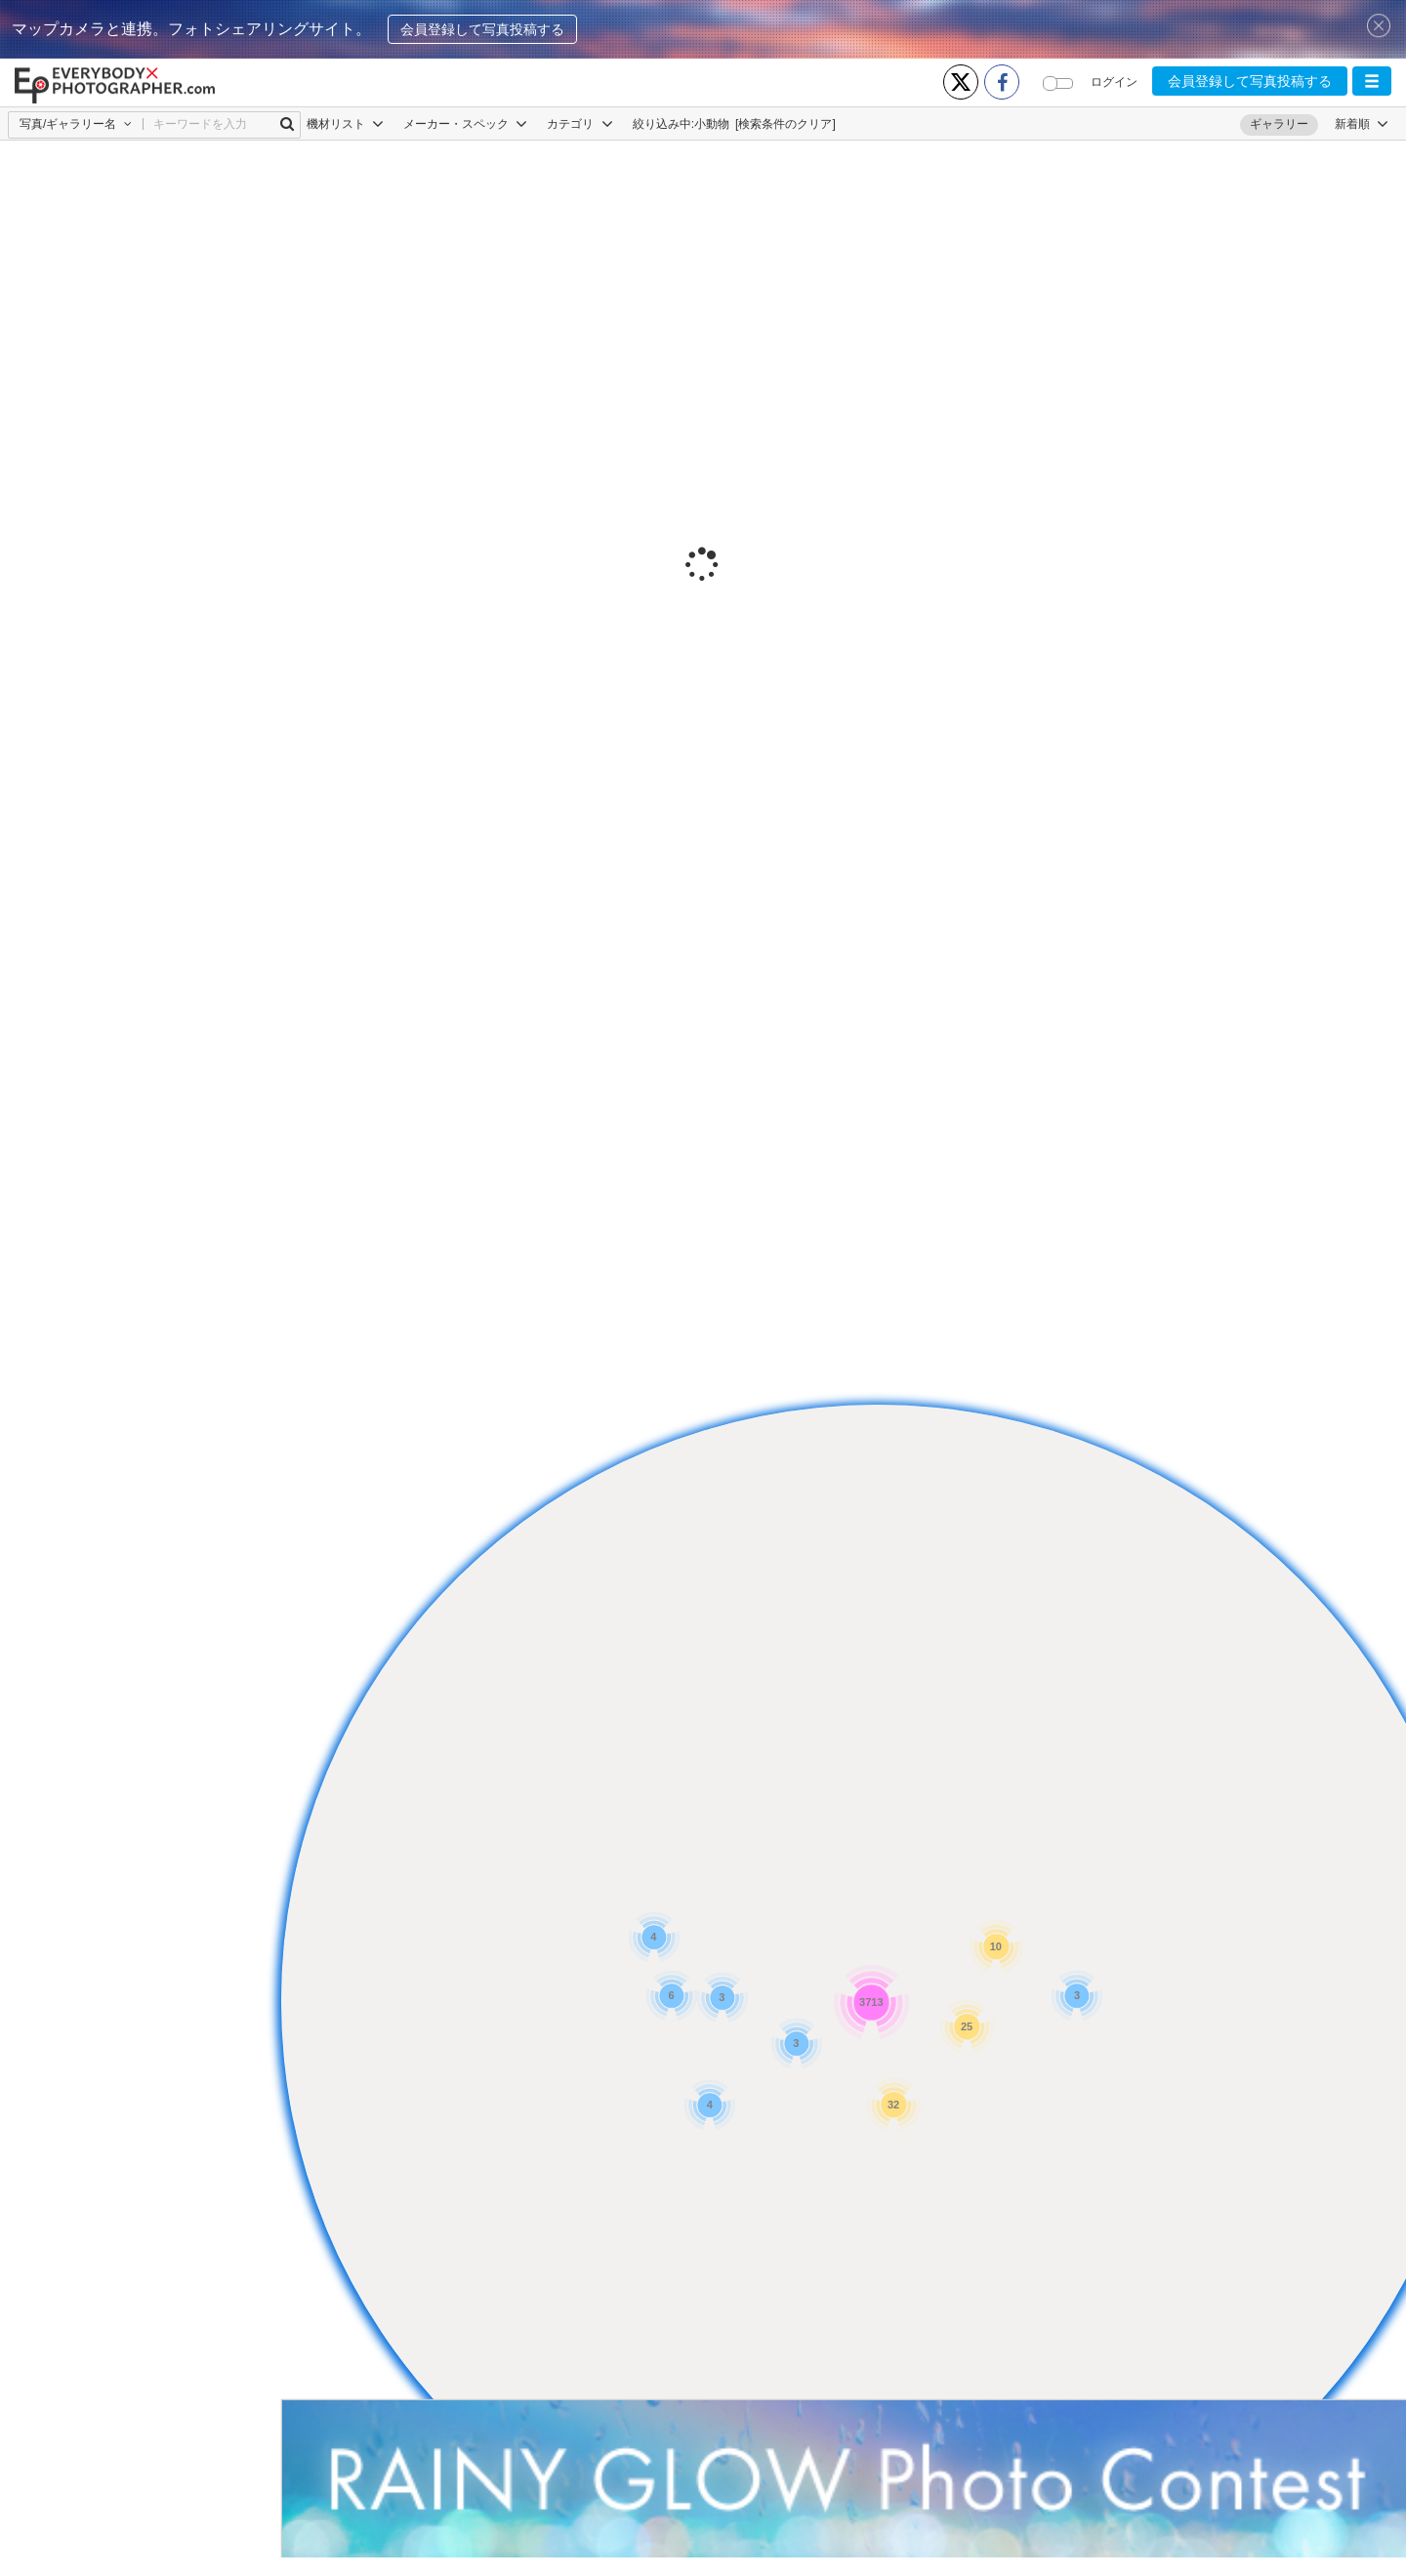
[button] (1371, 81)
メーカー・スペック (465, 124)
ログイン (1114, 82)
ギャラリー (1279, 124)
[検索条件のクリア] (785, 124)
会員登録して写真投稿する (482, 29)
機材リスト (345, 124)
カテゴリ (579, 124)
